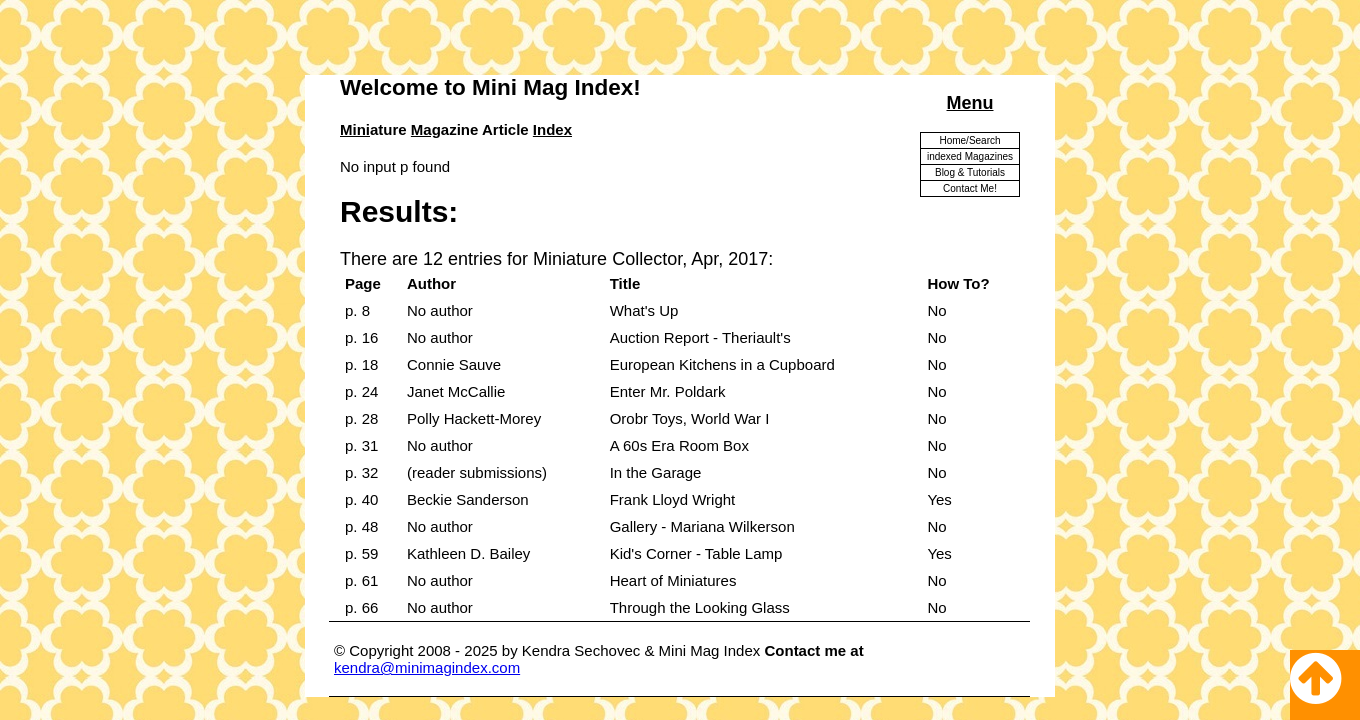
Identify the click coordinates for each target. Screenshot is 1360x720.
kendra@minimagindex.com (427, 667)
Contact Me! (970, 188)
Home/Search (969, 140)
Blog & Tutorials (970, 172)
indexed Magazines (970, 156)
